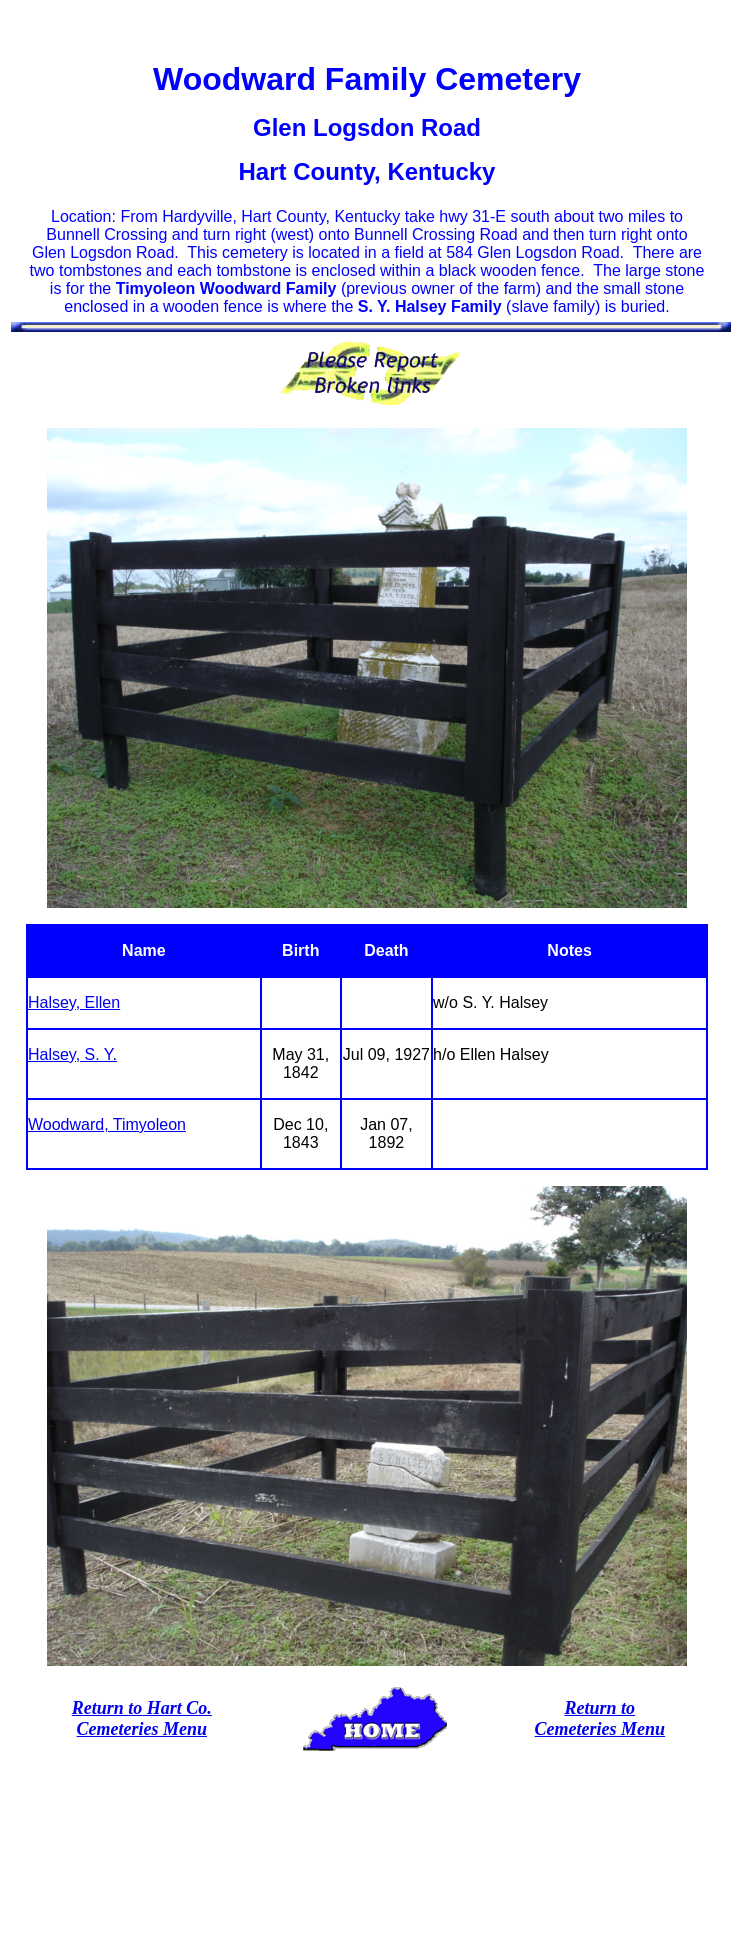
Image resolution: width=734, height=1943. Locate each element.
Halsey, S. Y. (72, 1054)
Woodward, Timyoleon (107, 1124)
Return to (107, 1708)
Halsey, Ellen (74, 1002)
